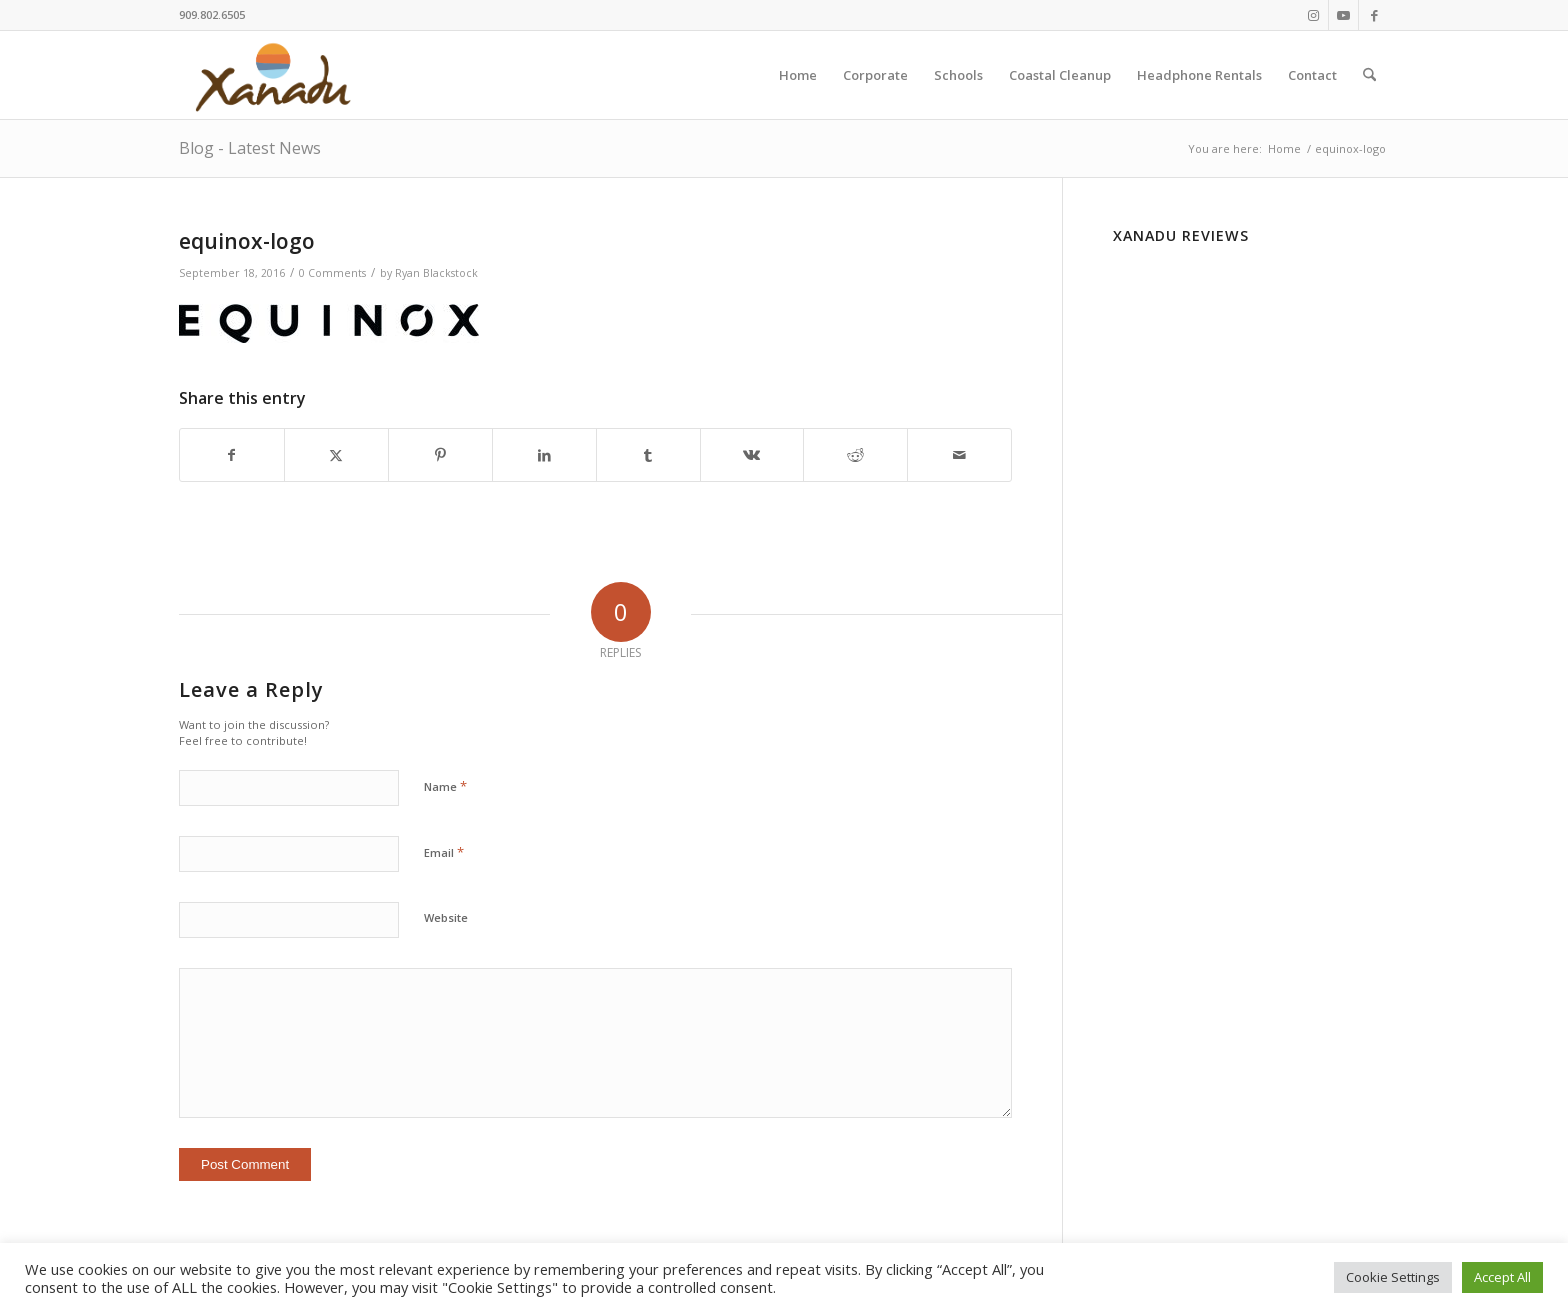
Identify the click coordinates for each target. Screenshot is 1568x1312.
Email (444, 852)
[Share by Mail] (959, 455)
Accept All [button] (1502, 1277)
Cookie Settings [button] (1393, 1277)
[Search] (1369, 75)
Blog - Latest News (250, 148)
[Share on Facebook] (232, 455)
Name (445, 786)
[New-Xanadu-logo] (276, 75)
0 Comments (332, 273)
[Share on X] (336, 455)
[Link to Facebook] (1374, 15)
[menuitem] (798, 75)
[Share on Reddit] (855, 455)
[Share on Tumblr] (648, 455)
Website (446, 917)
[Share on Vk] (752, 455)
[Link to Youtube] (1343, 15)
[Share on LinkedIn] (544, 455)
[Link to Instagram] (1313, 15)
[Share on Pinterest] (440, 455)
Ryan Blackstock (436, 273)
